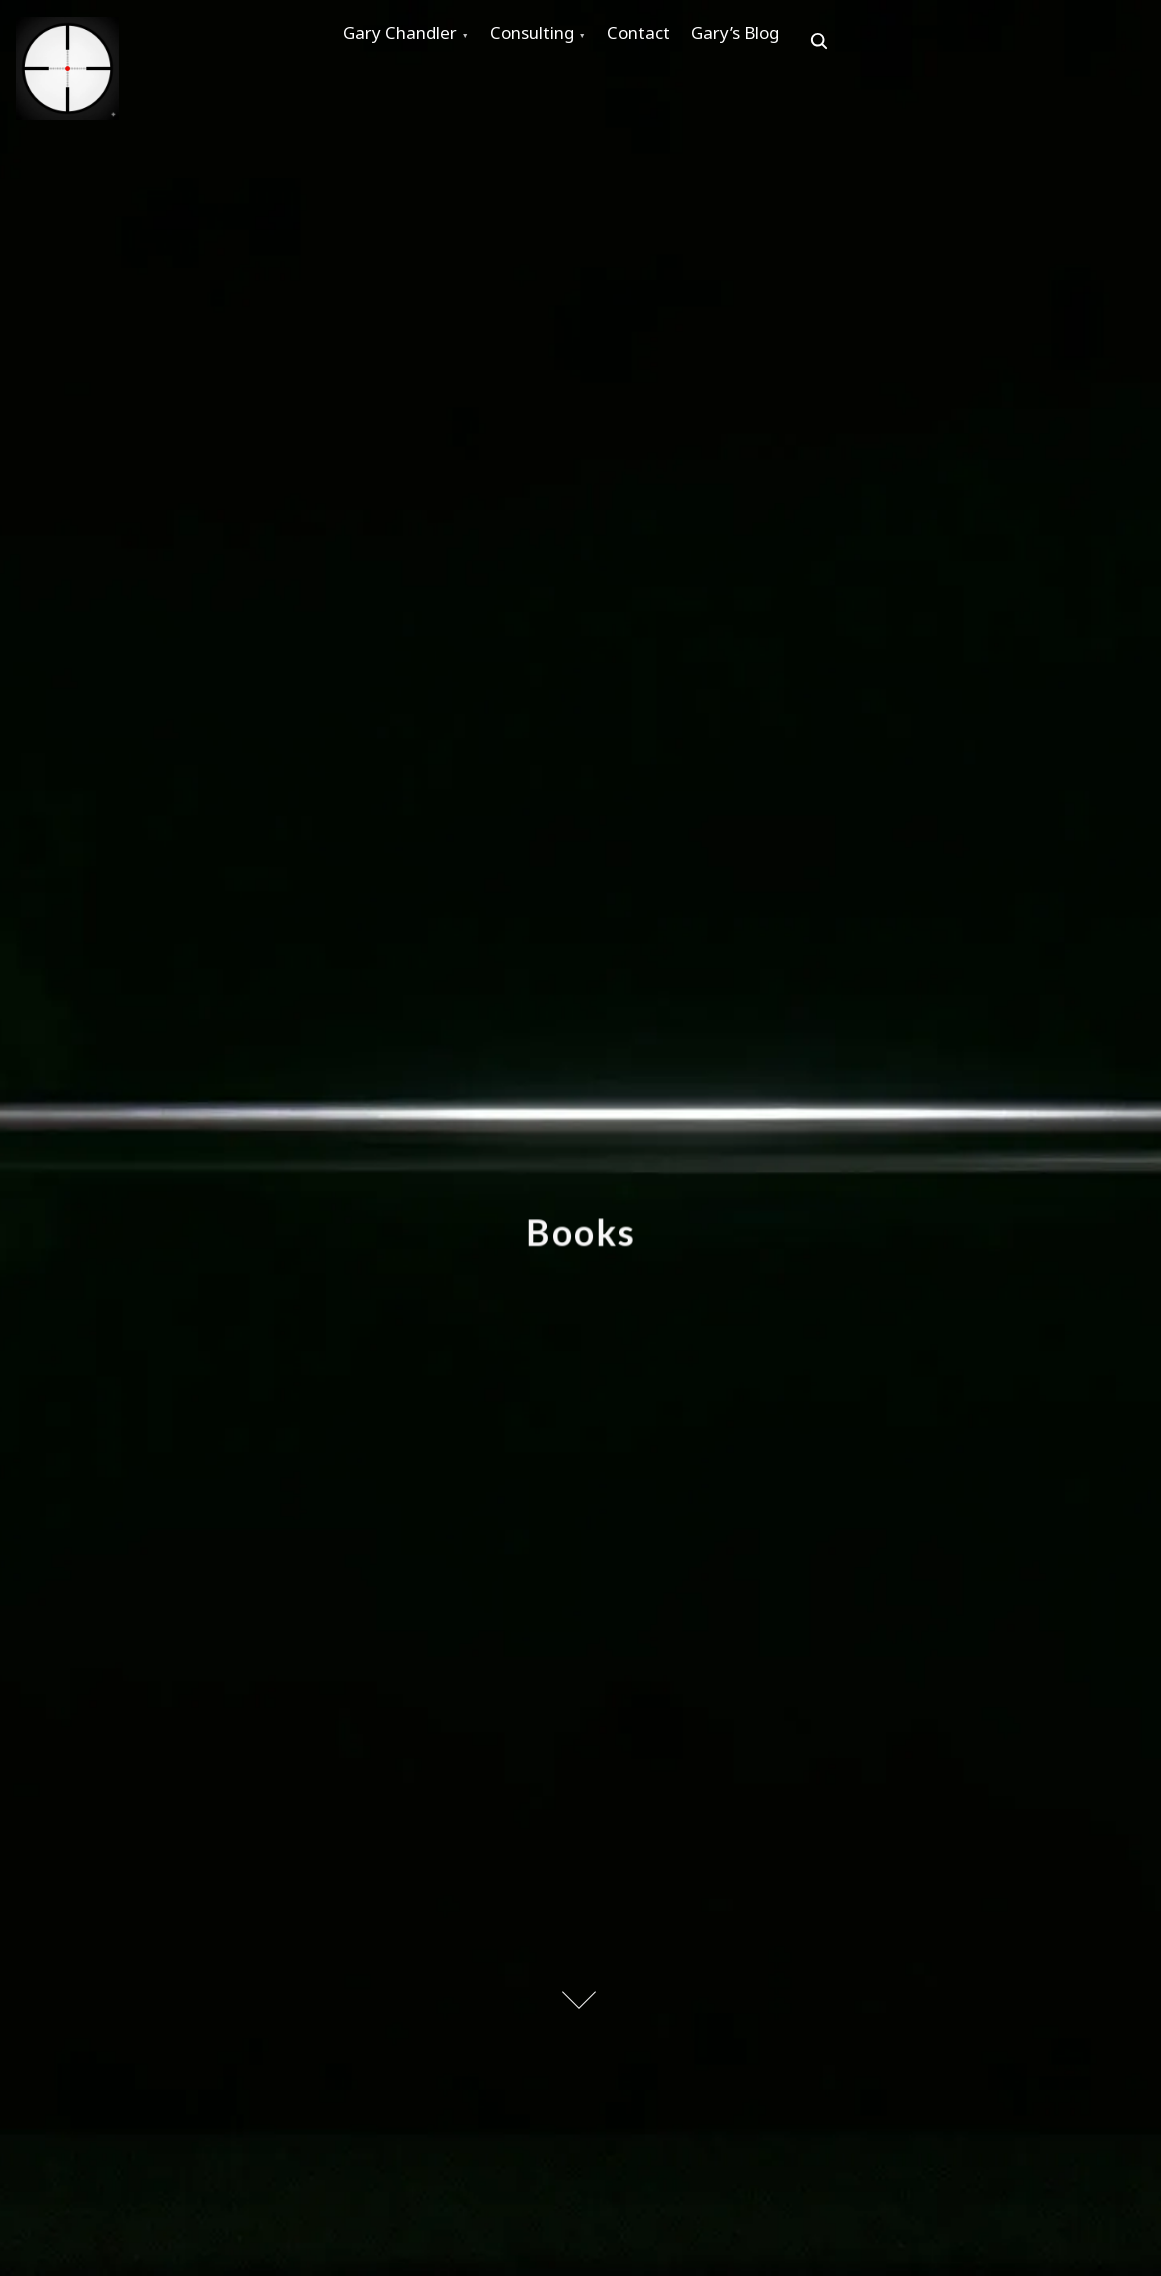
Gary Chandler (409, 41)
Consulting (560, 41)
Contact (685, 41)
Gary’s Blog (801, 41)
